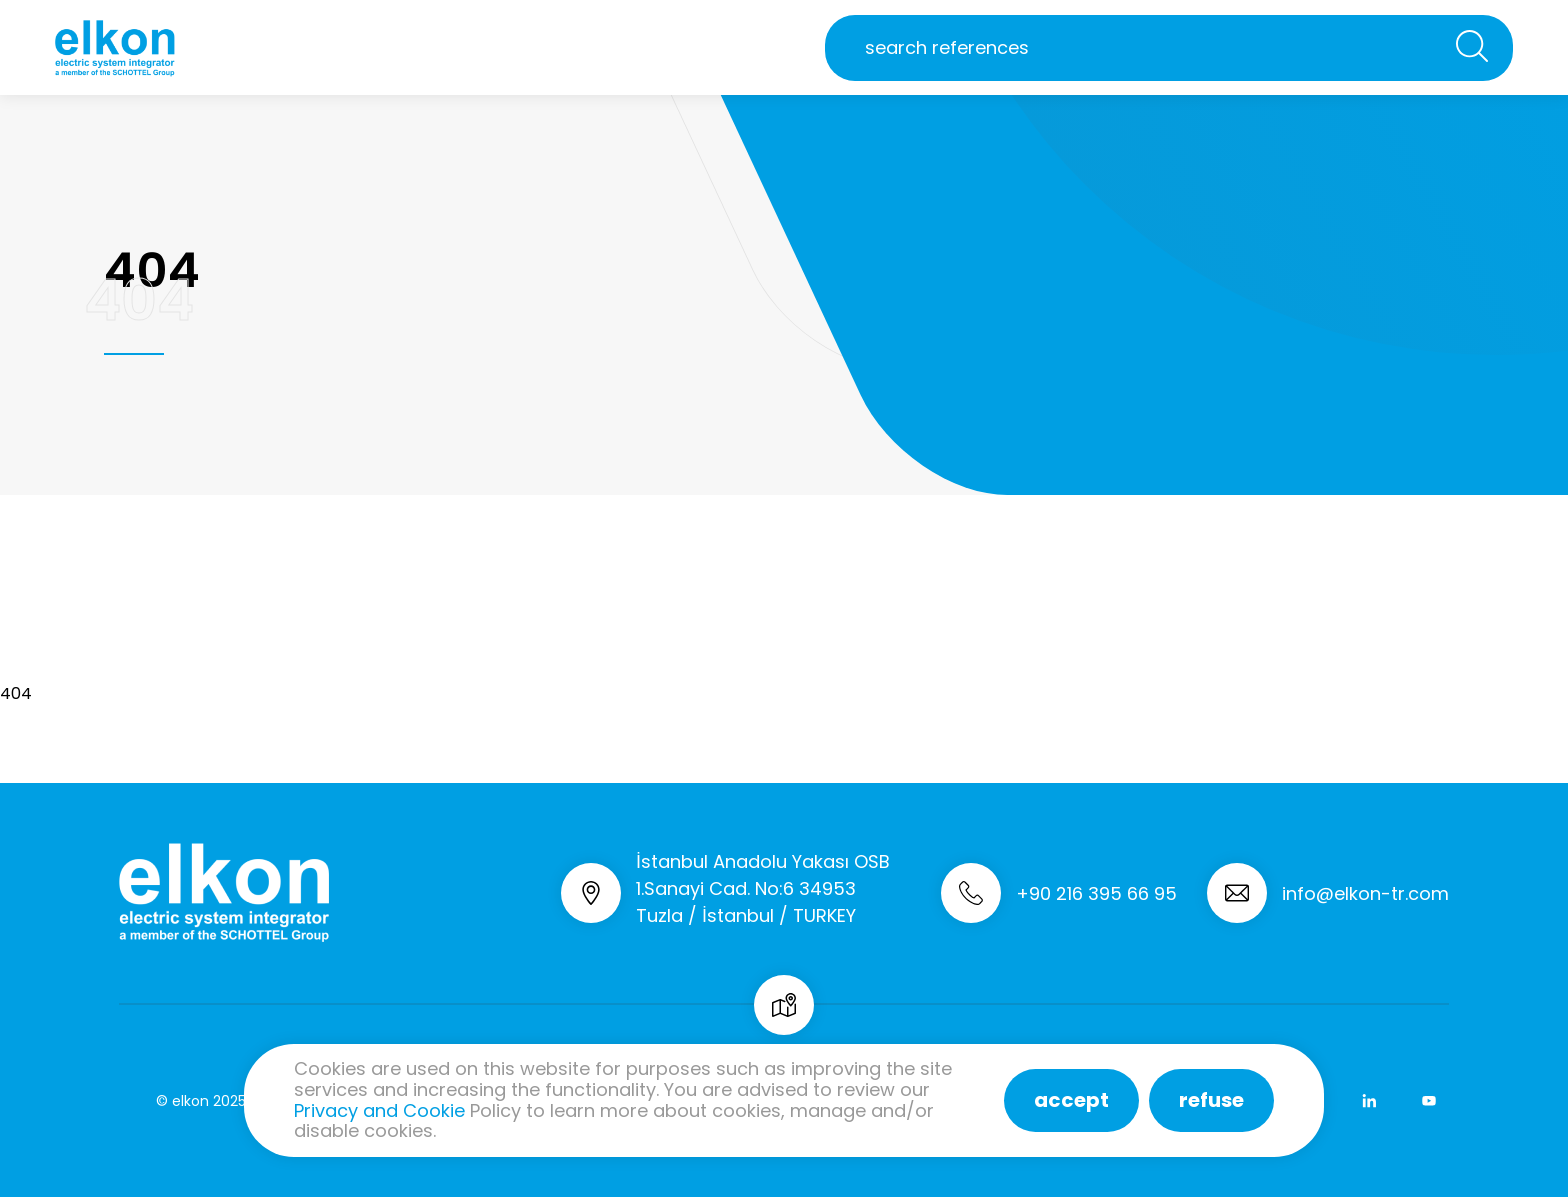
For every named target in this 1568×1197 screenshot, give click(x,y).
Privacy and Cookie (379, 1110)
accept (1071, 1100)
